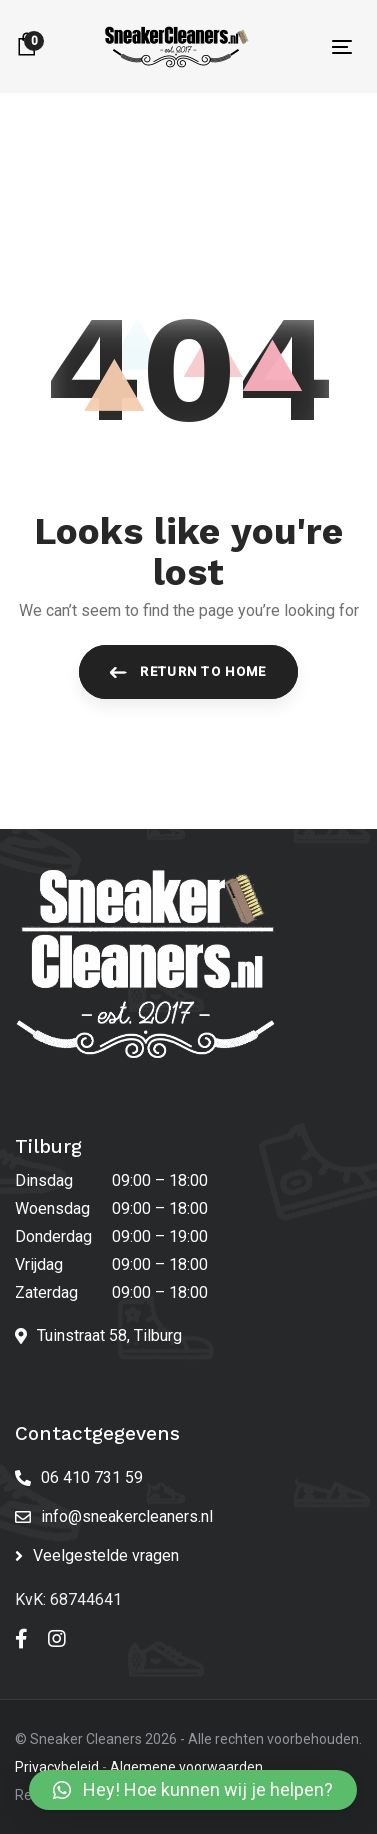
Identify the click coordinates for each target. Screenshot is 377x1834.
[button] (193, 1790)
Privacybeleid (57, 1767)
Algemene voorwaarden (186, 1767)
